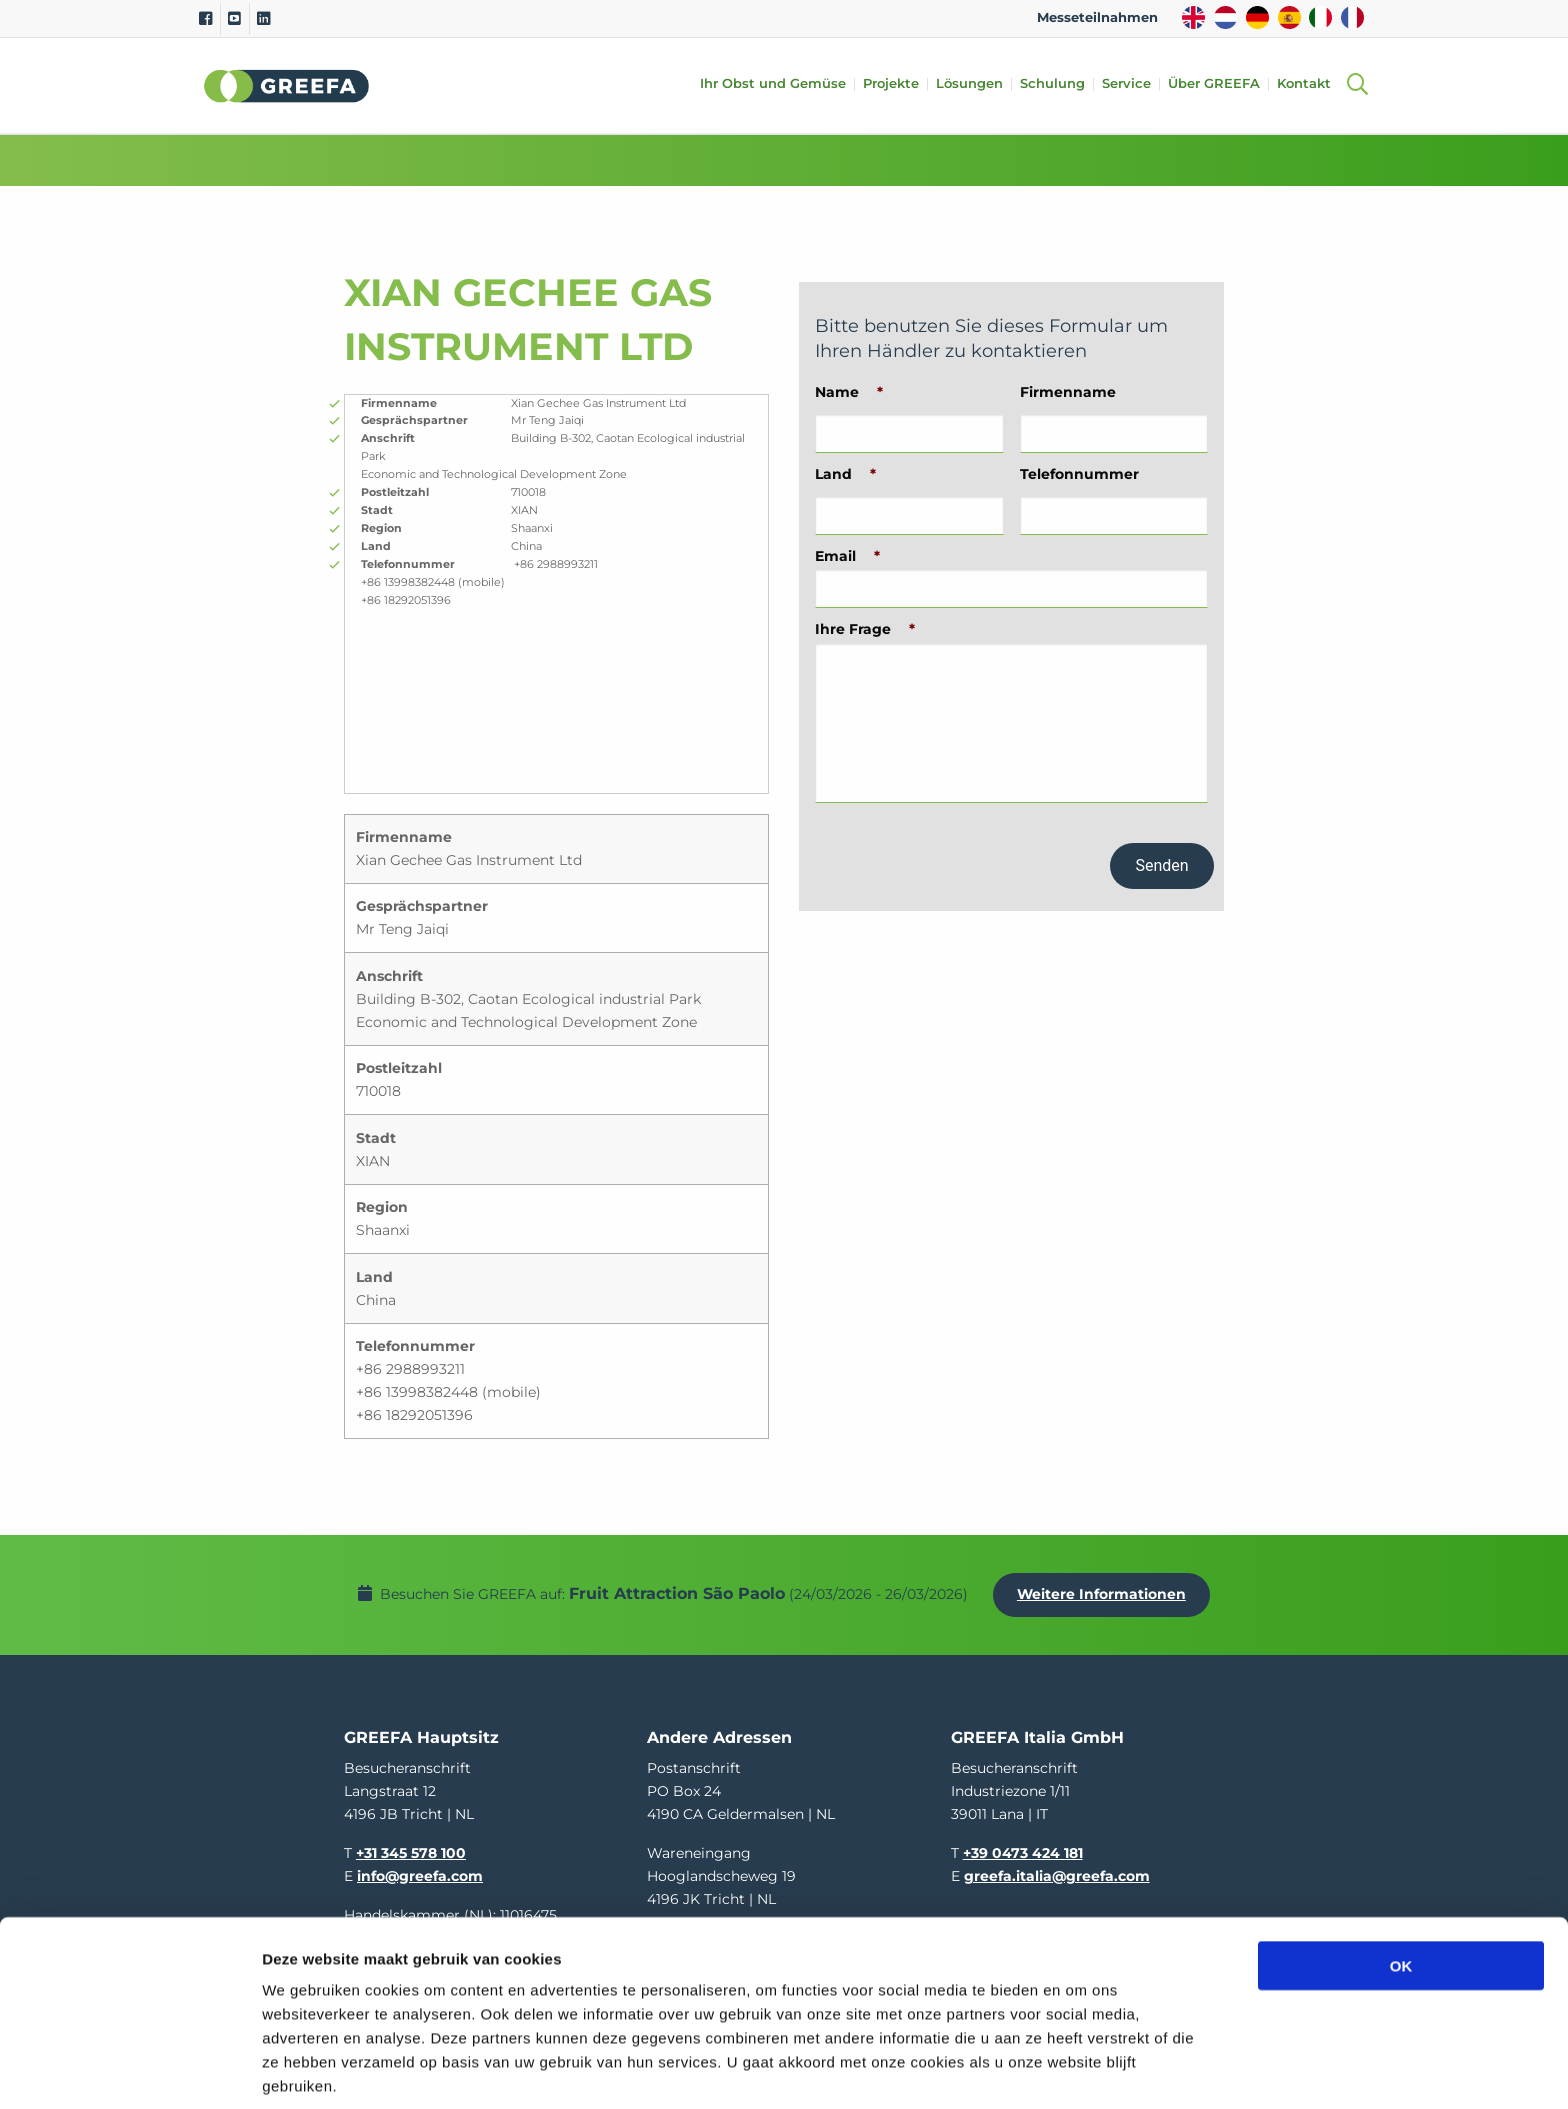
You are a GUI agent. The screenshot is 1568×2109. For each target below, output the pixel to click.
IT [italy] (1320, 17)
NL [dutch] (1225, 17)
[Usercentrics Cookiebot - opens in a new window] (129, 2070)
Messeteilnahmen (1097, 17)
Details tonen (1080, 2069)
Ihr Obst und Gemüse (779, 84)
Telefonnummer (1079, 474)
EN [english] (1193, 17)
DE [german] (1257, 17)
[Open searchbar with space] (1357, 85)
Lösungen (975, 84)
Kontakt (1310, 84)
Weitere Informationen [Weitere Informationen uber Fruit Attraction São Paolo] (1106, 1589)
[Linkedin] (263, 19)
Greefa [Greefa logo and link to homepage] (287, 86)
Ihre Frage (865, 629)
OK (1401, 1884)
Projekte (897, 84)
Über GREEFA (1220, 84)
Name (849, 392)
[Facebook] (205, 19)
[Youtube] (234, 19)
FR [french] (1352, 17)
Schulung (1058, 84)
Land (845, 474)
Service (1132, 84)
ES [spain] (1289, 17)
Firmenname (1068, 392)
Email (847, 556)
